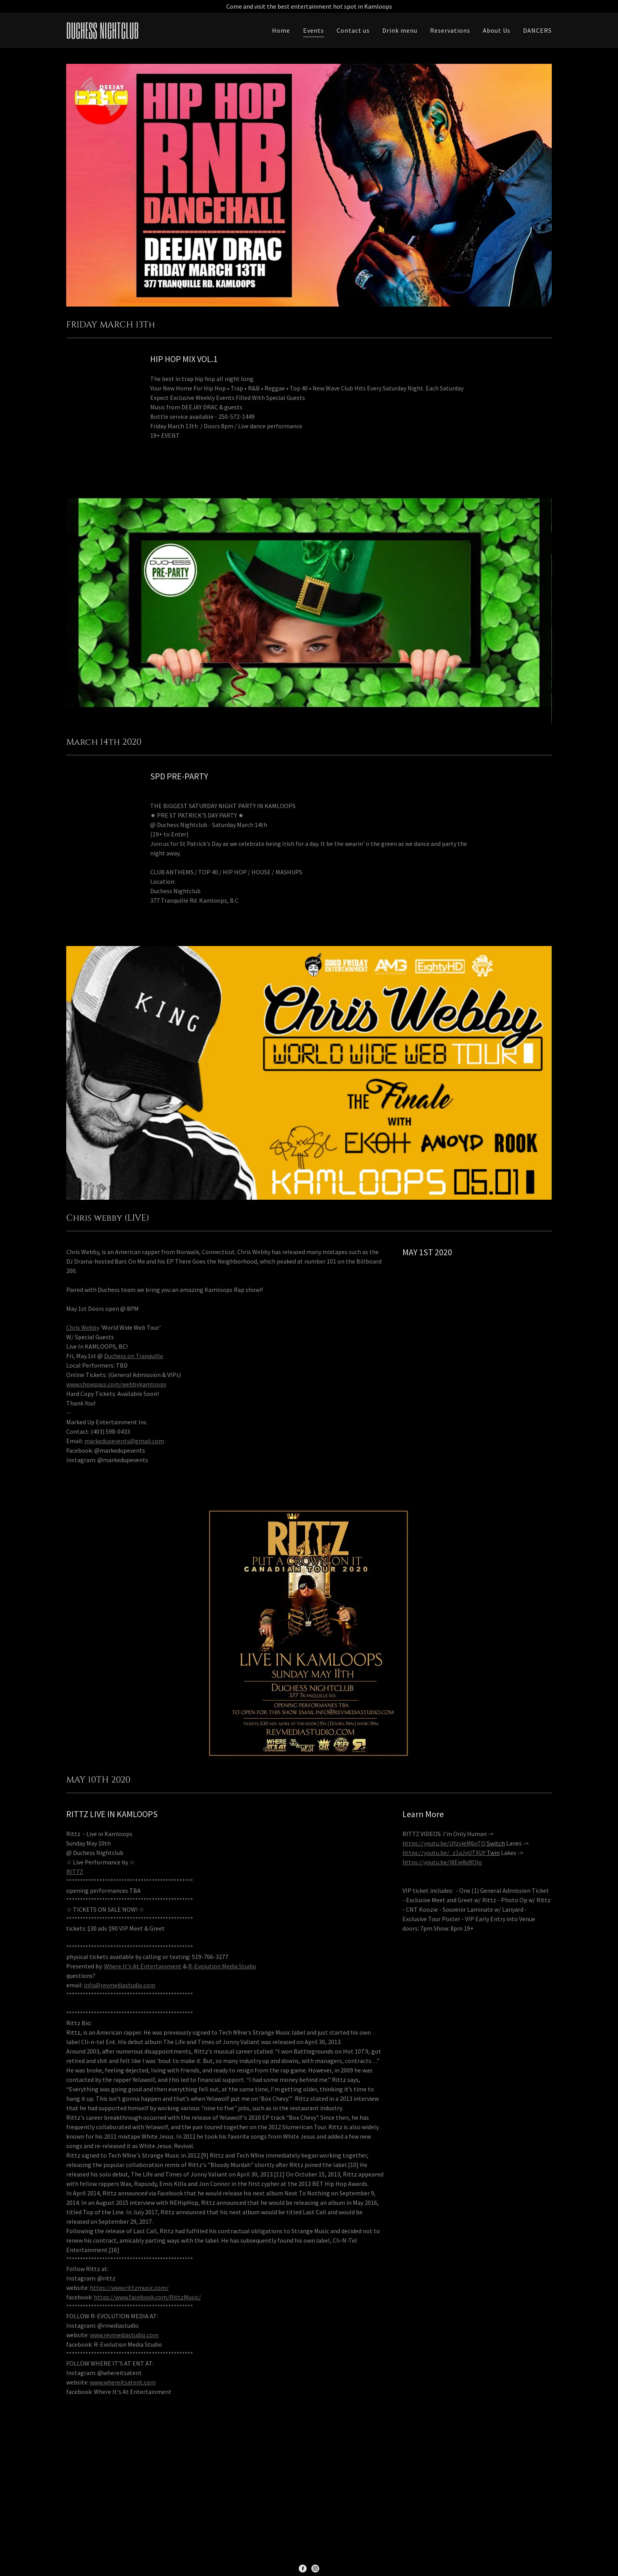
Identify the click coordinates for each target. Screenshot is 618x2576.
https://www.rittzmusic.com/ (129, 2288)
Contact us (353, 30)
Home (281, 30)
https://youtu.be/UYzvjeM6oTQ (444, 1843)
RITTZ (74, 1871)
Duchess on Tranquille (133, 1356)
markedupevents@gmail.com (124, 1441)
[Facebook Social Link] (302, 2568)
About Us (496, 30)
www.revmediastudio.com (124, 2335)
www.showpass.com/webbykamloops (116, 1384)
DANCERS (537, 30)
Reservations (450, 30)
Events (313, 30)
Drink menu (399, 30)
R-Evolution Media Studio (222, 1966)
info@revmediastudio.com (119, 1985)
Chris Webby (82, 1327)
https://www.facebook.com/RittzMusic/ (147, 2297)
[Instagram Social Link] (315, 2568)
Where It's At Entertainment (143, 1966)
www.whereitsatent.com (123, 2382)
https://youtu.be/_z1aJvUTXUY (444, 1853)
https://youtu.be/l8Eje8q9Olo (442, 1862)
